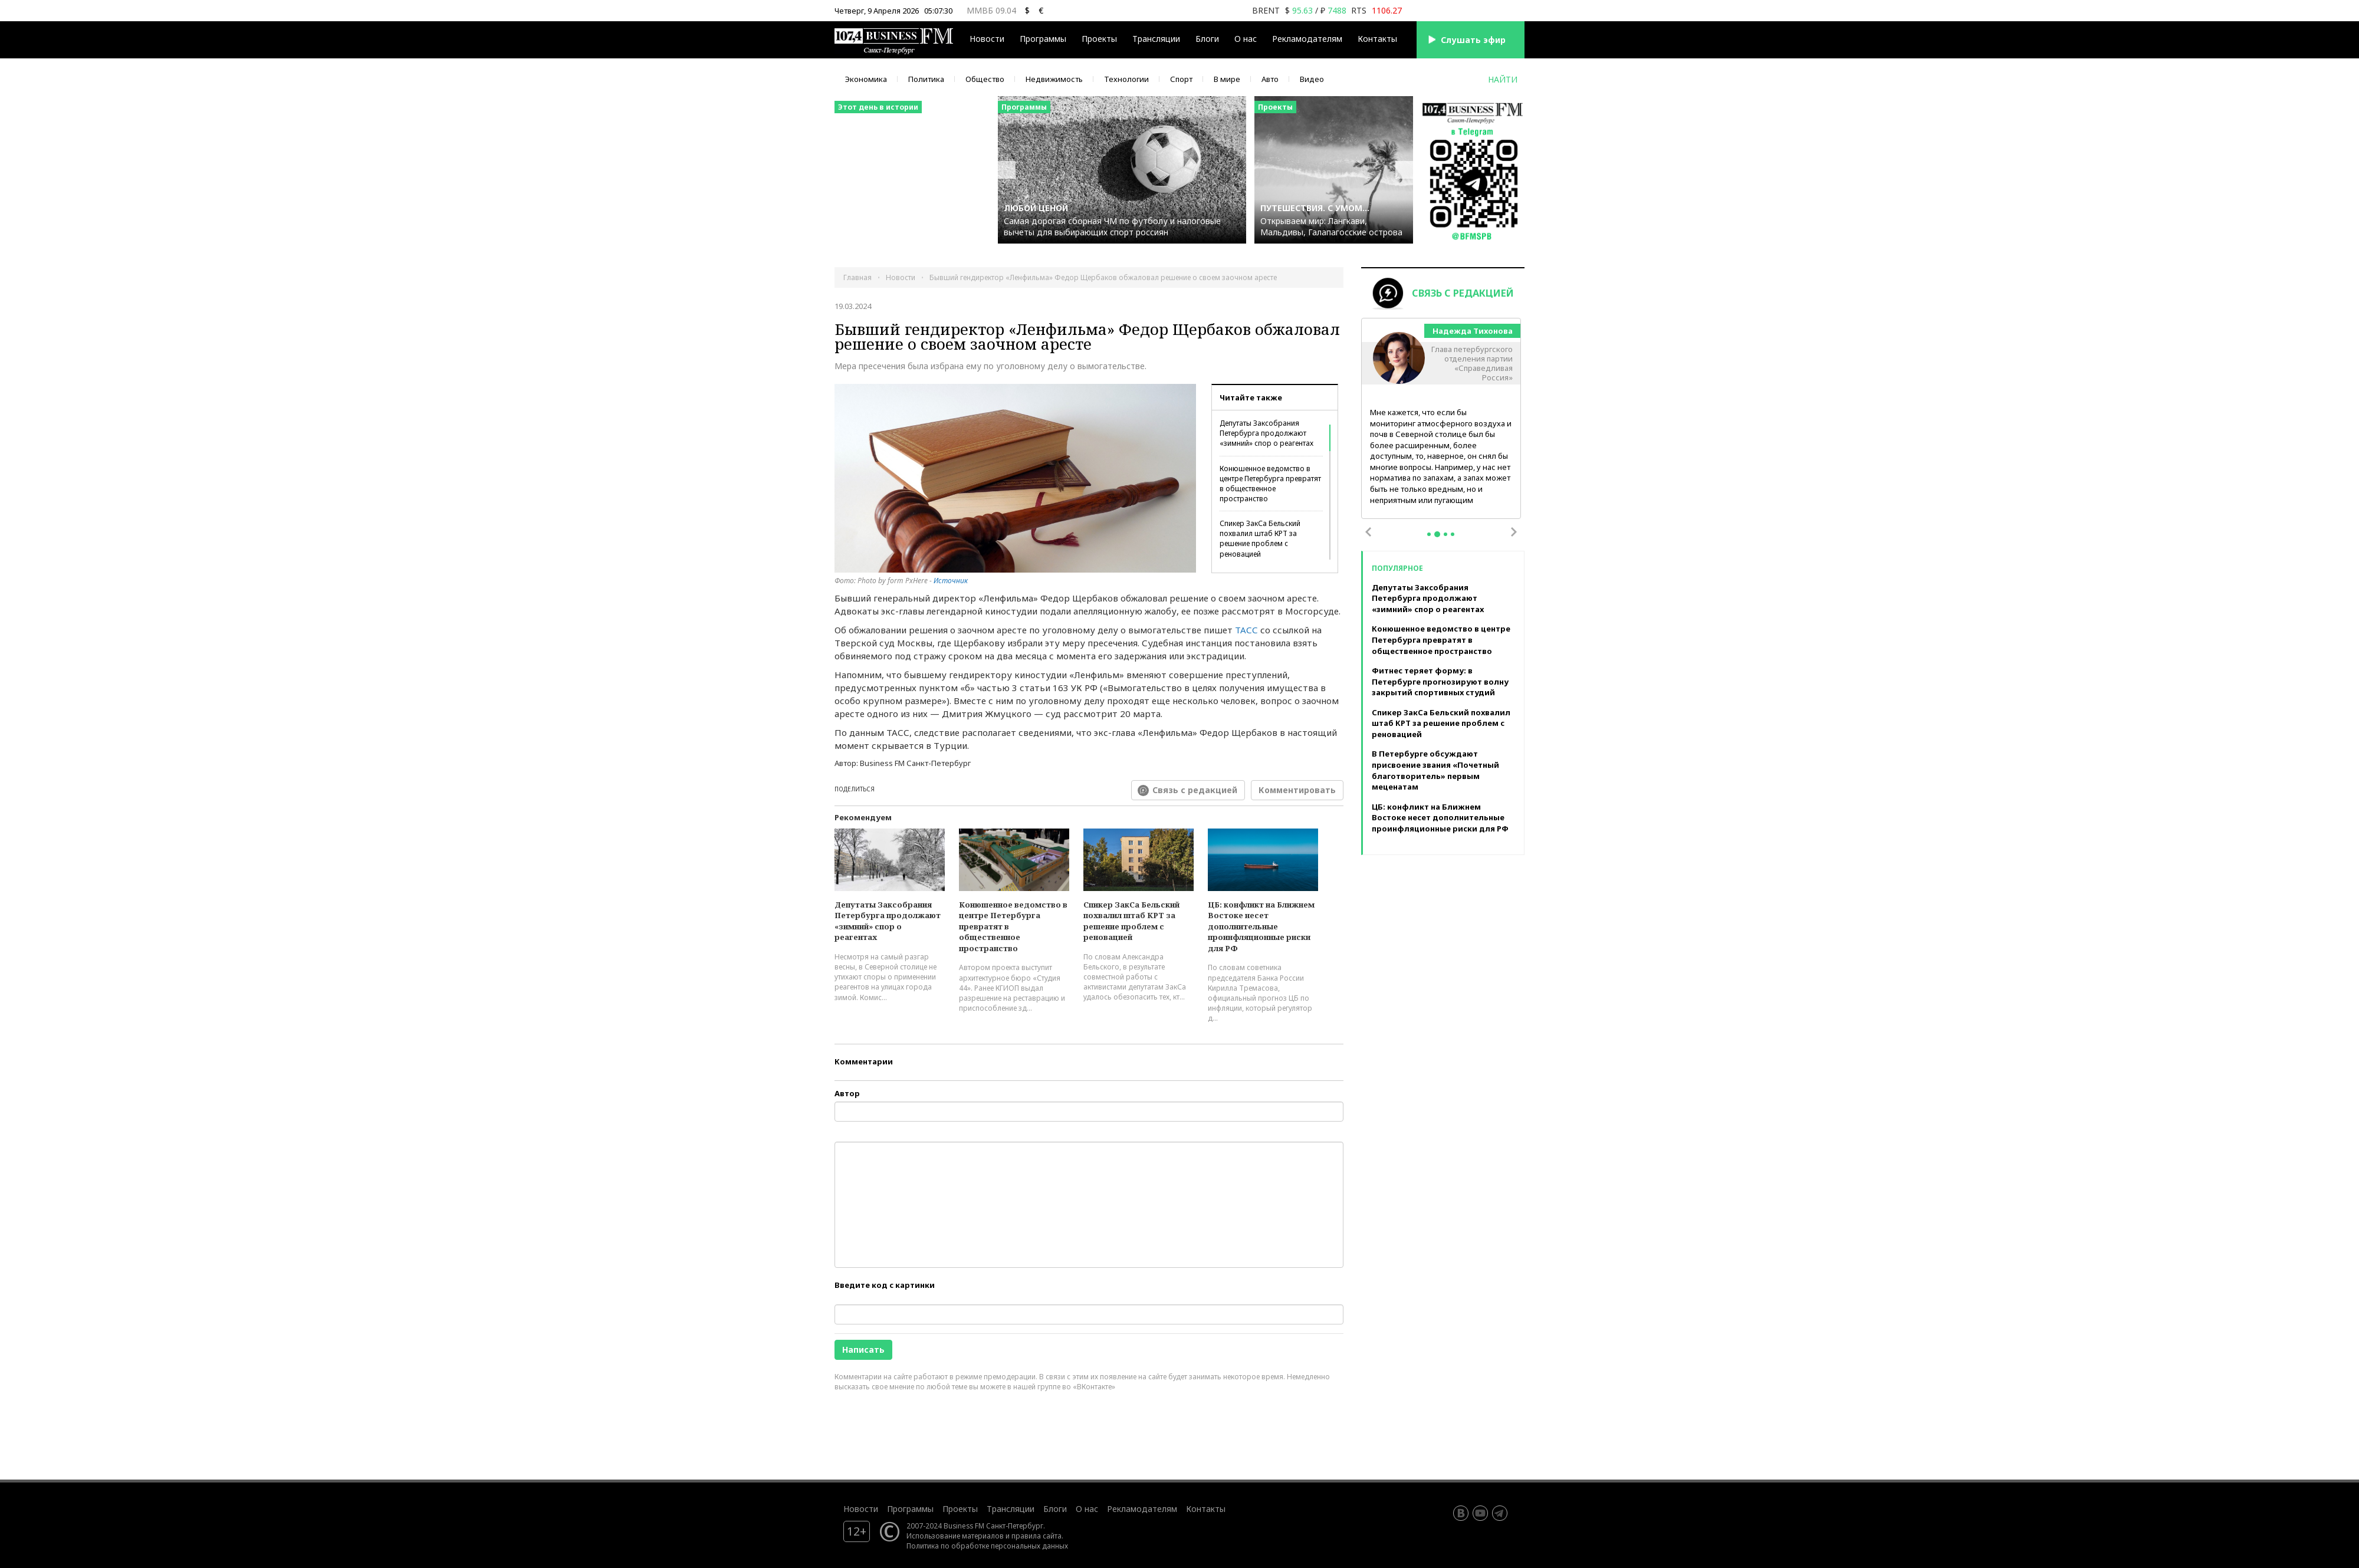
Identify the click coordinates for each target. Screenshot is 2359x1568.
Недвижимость (1054, 79)
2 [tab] (1437, 534)
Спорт (1181, 79)
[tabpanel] (1441, 419)
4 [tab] (1452, 534)
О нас (1245, 38)
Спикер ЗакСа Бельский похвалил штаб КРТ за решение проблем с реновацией (1260, 538)
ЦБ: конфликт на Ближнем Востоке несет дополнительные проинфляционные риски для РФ (1261, 926)
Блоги (1207, 38)
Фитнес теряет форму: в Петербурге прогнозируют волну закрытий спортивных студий (1440, 681)
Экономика (866, 79)
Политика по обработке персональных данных (987, 1545)
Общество (984, 79)
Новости (987, 38)
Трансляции (1156, 38)
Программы (1043, 38)
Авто (1270, 79)
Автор (847, 1093)
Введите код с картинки (884, 1285)
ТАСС (1246, 630)
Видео (1312, 79)
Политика (926, 79)
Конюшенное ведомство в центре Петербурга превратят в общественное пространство (1270, 484)
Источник (951, 581)
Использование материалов (955, 1535)
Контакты (1377, 38)
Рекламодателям (1307, 38)
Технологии (1126, 79)
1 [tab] (1429, 534)
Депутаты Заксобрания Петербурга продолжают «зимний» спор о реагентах (1266, 433)
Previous (1368, 532)
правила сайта (1036, 1535)
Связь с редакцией (1194, 789)
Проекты (1099, 38)
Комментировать (1297, 789)
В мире (1227, 79)
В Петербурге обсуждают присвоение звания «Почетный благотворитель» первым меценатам (1435, 770)
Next (1514, 532)
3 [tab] (1445, 534)
